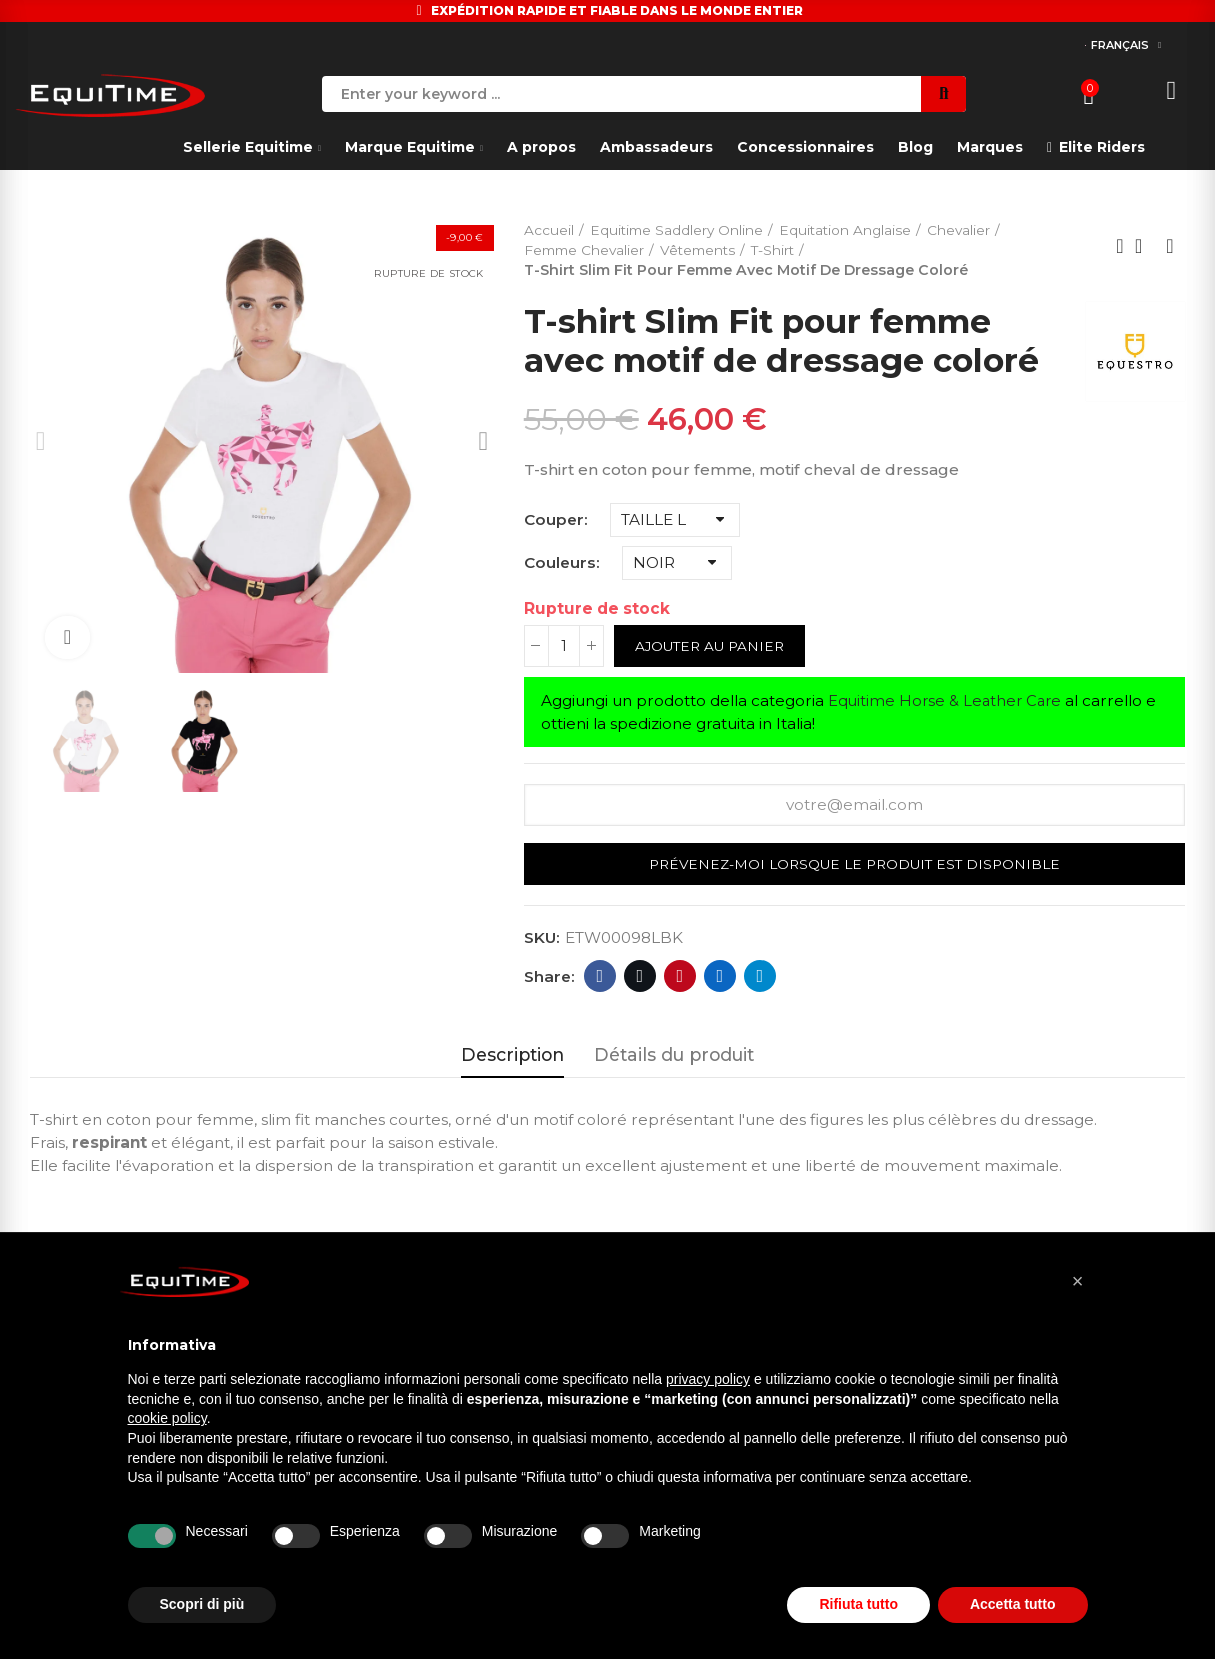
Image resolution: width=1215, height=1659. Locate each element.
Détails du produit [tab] (674, 1057)
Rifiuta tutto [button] (858, 1604)
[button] (1078, 1281)
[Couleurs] (677, 564)
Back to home (1145, 247)
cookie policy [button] (167, 1418)
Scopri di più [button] (202, 1604)
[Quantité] (564, 647)
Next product (1170, 247)
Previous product (1120, 247)
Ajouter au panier (713, 647)
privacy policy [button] (708, 1379)
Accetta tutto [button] (1013, 1604)
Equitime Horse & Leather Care (948, 701)
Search (943, 94)
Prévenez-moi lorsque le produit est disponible (854, 866)
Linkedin (719, 979)
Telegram (759, 979)
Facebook (599, 979)
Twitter (639, 979)
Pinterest (679, 979)
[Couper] (675, 521)
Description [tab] (512, 1057)
